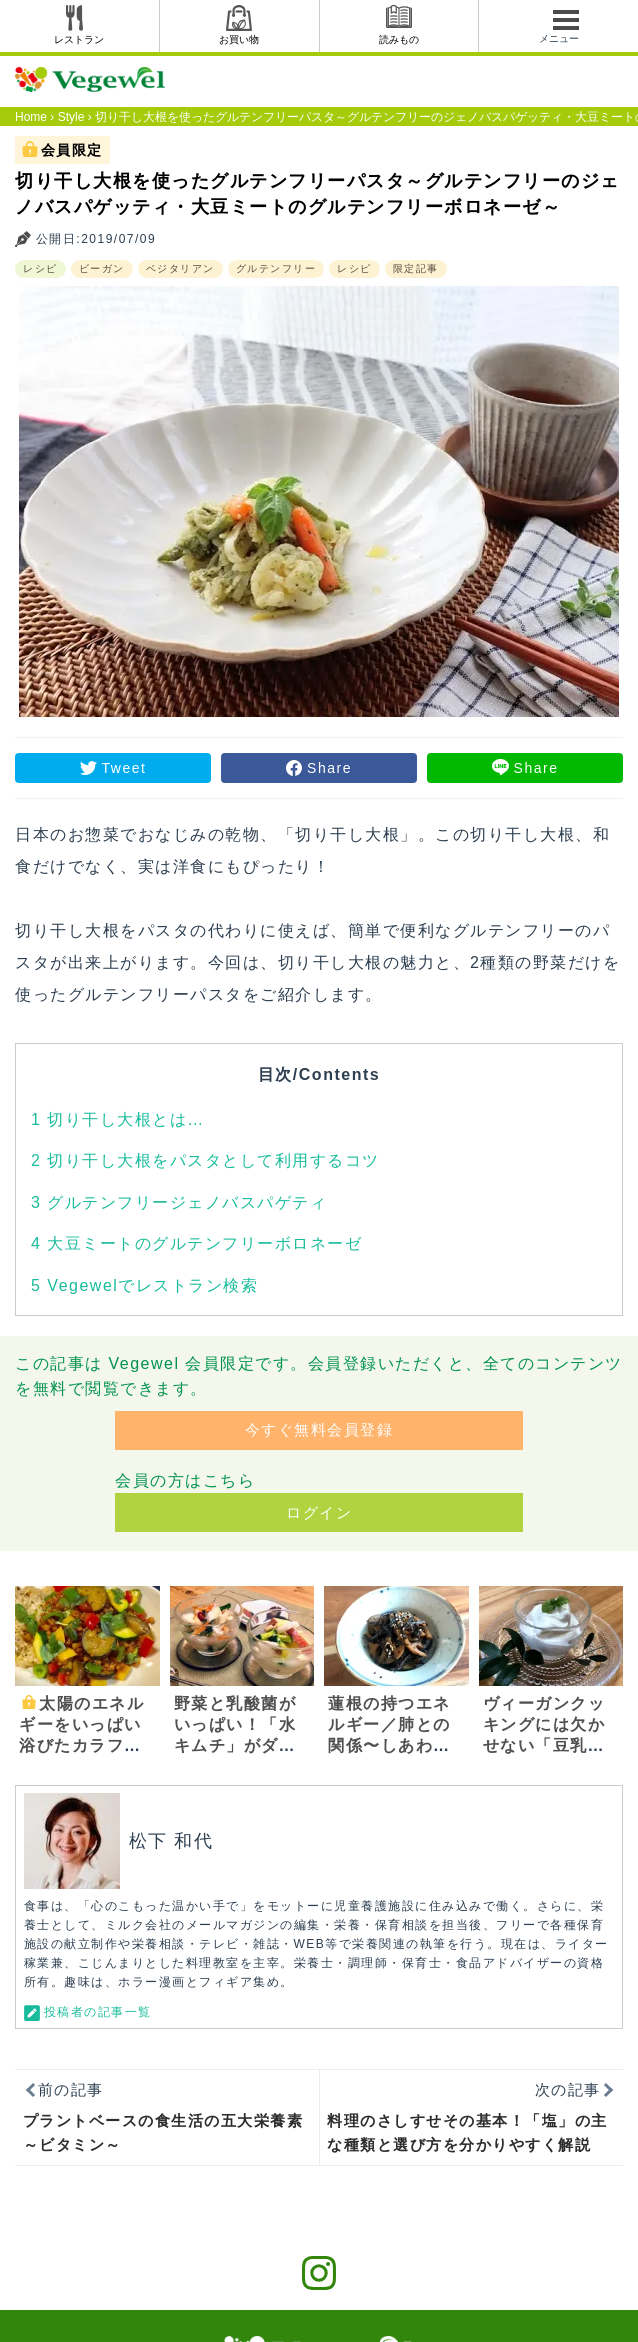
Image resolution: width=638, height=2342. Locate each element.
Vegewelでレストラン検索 (144, 1285)
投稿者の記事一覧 (98, 2012)
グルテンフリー (276, 268)
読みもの (399, 39)
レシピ (40, 268)
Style (71, 117)
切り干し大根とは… (118, 1119)
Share (329, 768)
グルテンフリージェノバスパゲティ (179, 1202)
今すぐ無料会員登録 (319, 1429)
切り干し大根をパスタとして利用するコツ (205, 1160)
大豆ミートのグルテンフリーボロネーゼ (196, 1243)
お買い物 (239, 39)
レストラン (79, 39)
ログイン (319, 1512)
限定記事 (416, 268)
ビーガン (102, 268)
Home (31, 117)
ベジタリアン (180, 268)
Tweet (124, 768)
